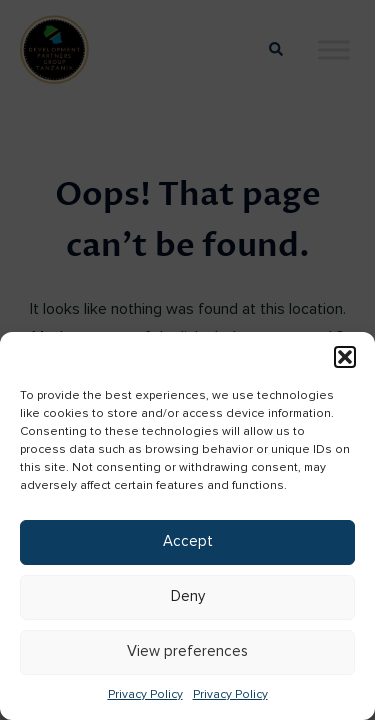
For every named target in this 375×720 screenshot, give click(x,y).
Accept (188, 541)
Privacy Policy (145, 695)
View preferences (187, 651)
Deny (188, 596)
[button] (345, 357)
